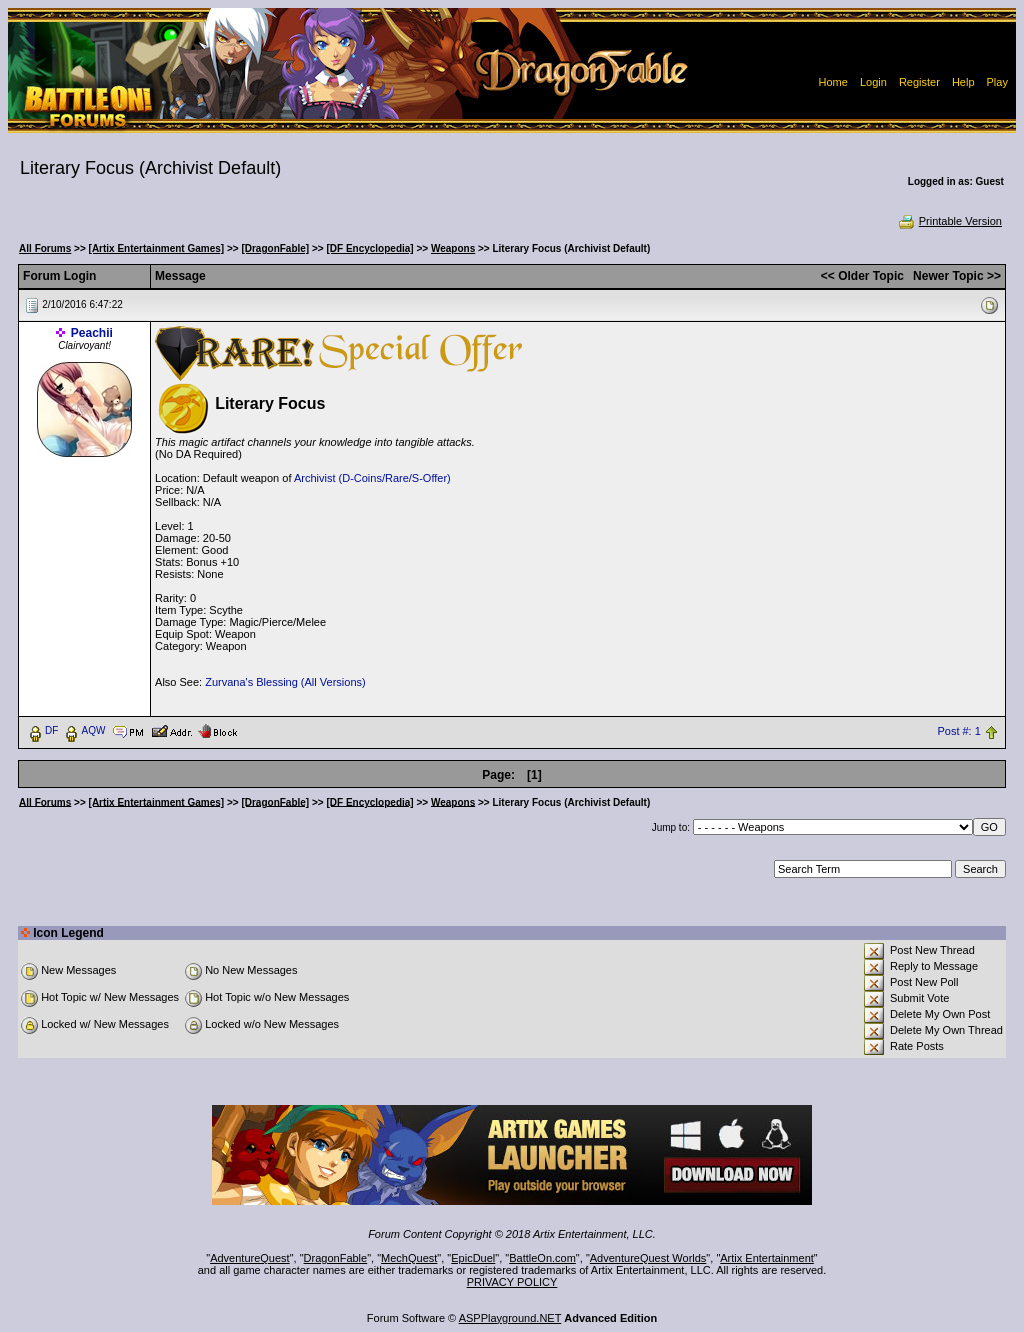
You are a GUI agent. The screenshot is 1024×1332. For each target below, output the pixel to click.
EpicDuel (473, 1258)
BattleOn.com (542, 1258)
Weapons (453, 248)
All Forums (45, 248)
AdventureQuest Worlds (648, 1258)
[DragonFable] (275, 248)
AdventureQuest (250, 1258)
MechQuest (409, 1258)
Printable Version (949, 221)
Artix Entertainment (767, 1258)
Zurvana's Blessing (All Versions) (285, 682)
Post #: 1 (958, 731)
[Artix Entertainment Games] (157, 248)
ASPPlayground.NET (510, 1318)
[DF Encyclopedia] (369, 248)
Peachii (92, 333)
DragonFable (336, 1258)
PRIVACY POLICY (512, 1282)
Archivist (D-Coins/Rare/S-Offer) (372, 478)
